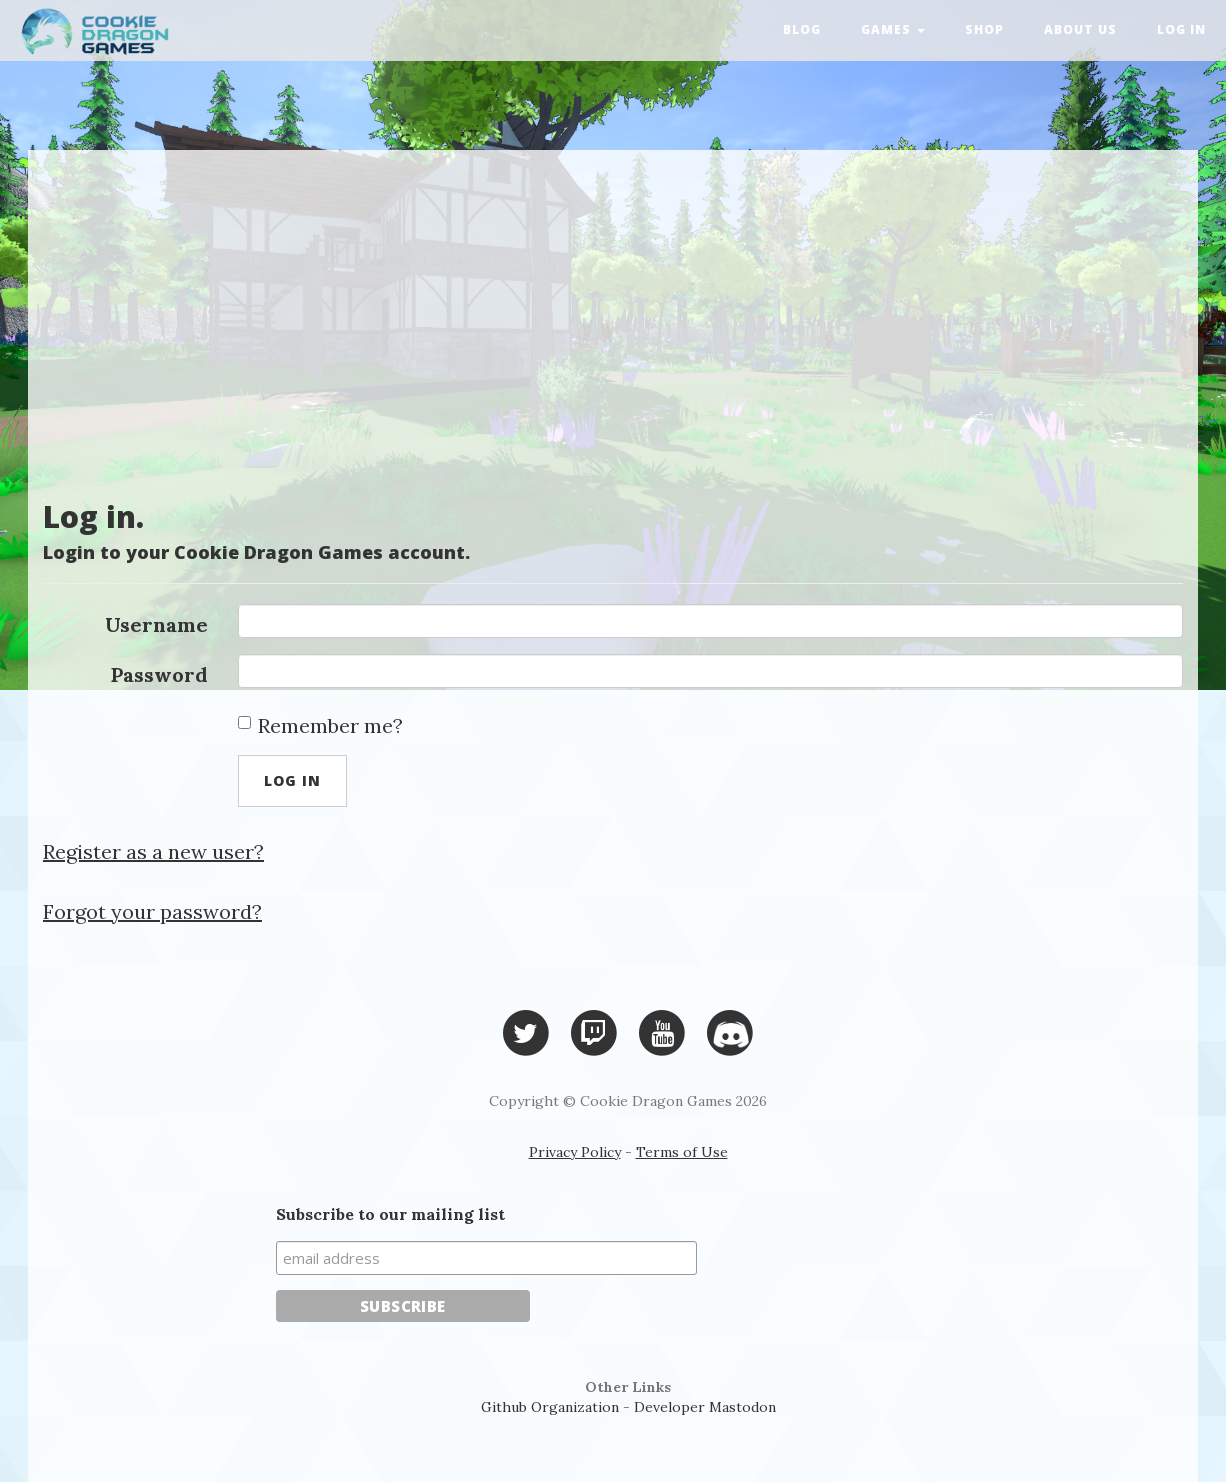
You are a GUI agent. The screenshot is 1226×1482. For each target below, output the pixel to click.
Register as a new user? (153, 851)
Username (156, 624)
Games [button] (893, 29)
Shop (984, 29)
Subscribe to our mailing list (390, 1214)
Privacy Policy (575, 1152)
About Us (1080, 29)
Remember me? (320, 725)
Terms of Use (682, 1152)
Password (159, 674)
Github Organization (550, 1407)
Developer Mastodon (705, 1407)
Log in (1181, 29)
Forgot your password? (152, 911)
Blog (802, 29)
